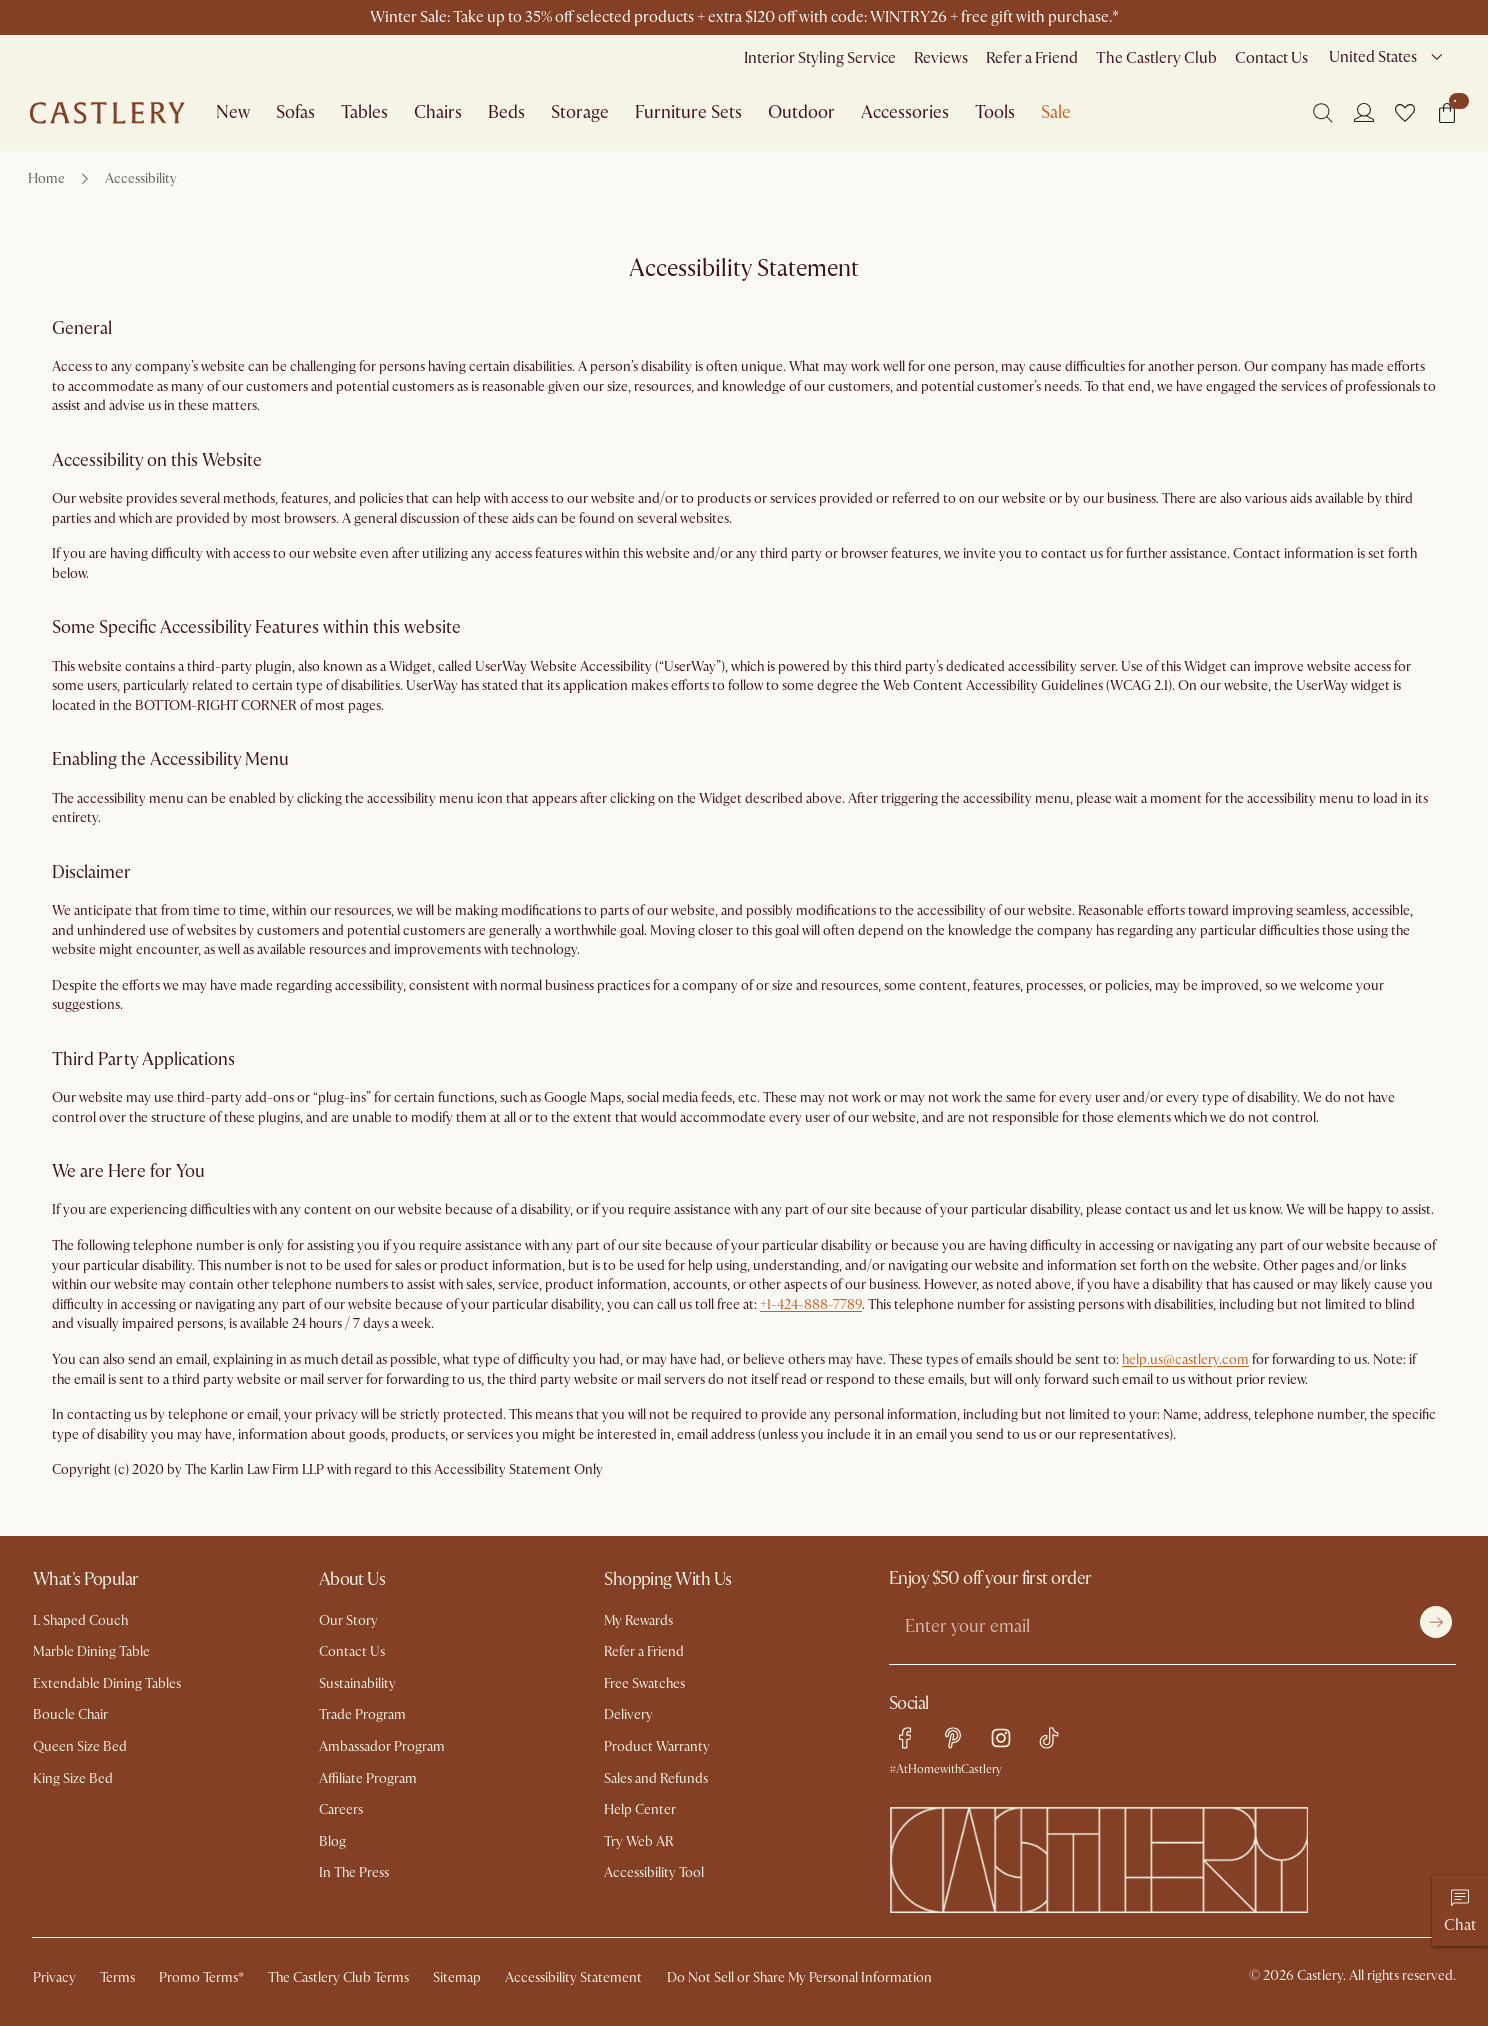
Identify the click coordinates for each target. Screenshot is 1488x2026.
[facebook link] (905, 1738)
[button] (1405, 113)
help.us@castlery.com (1185, 1359)
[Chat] (1460, 1911)
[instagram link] (1001, 1738)
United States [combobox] (1373, 57)
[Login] (1364, 112)
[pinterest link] (953, 1738)
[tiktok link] (1049, 1738)
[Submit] (1436, 1622)
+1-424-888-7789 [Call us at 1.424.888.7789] (811, 1304)
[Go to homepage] (107, 113)
